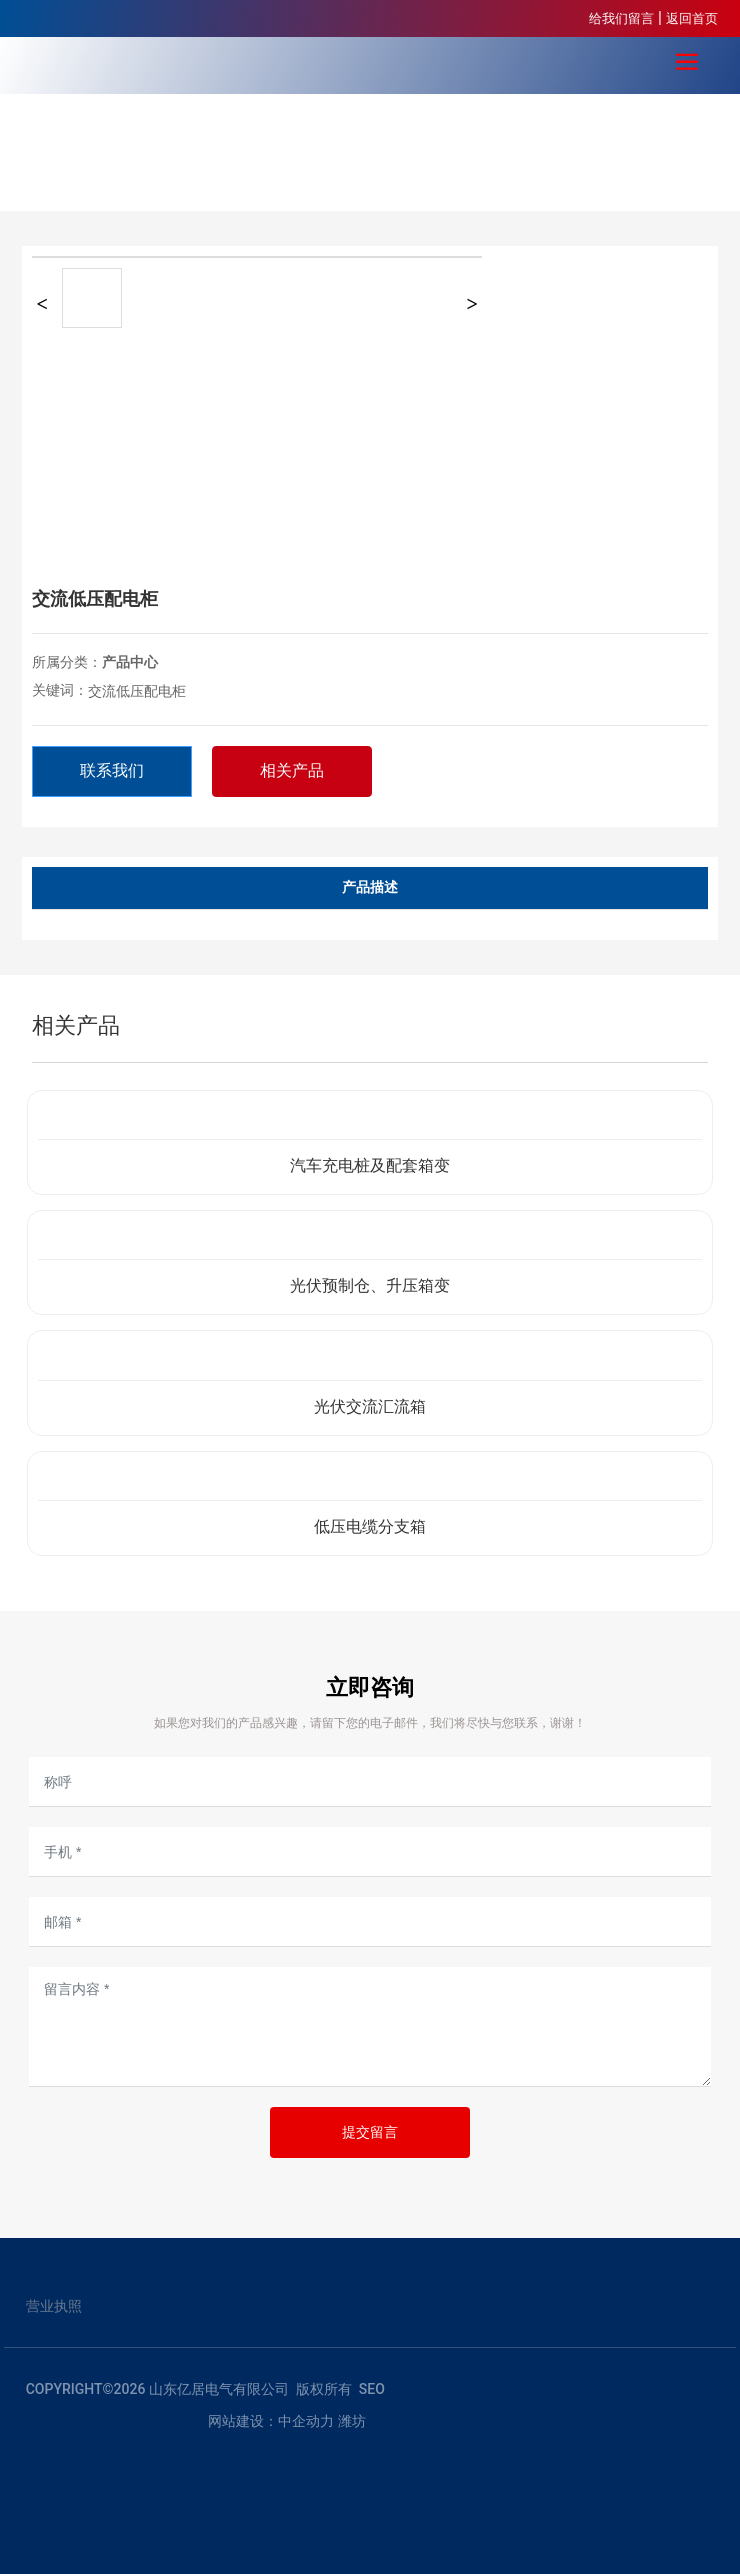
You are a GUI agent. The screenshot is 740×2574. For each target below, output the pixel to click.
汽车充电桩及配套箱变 (370, 1165)
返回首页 (692, 18)
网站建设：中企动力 (271, 2421)
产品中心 (130, 662)
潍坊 (352, 2421)
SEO (372, 2389)
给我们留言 (621, 18)
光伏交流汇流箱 (370, 1406)
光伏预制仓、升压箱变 (370, 1285)
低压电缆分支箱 (370, 1526)
